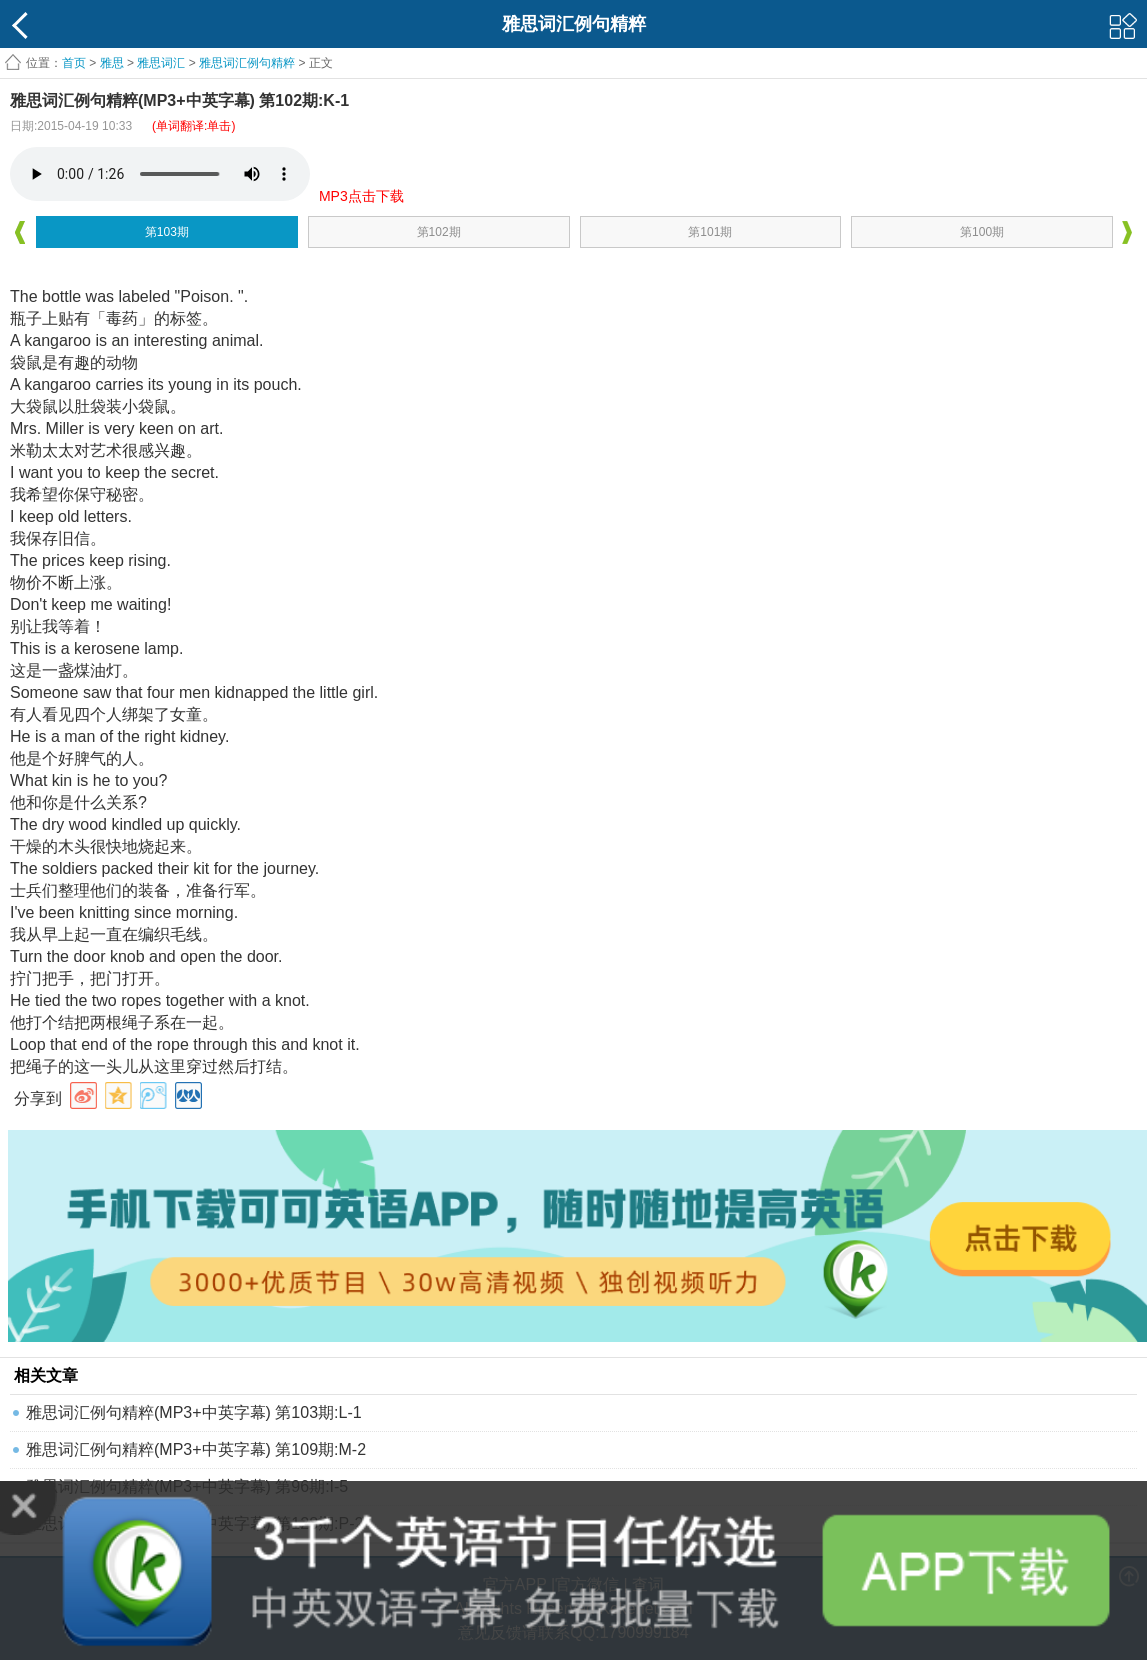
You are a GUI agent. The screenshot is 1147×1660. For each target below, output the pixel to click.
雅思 (112, 63)
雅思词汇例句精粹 (247, 63)
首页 (74, 63)
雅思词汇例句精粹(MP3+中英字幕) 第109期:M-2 (196, 1449)
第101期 (710, 232)
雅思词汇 (161, 63)
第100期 (982, 232)
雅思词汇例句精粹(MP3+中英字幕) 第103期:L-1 (194, 1412)
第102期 (439, 232)
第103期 (167, 232)
